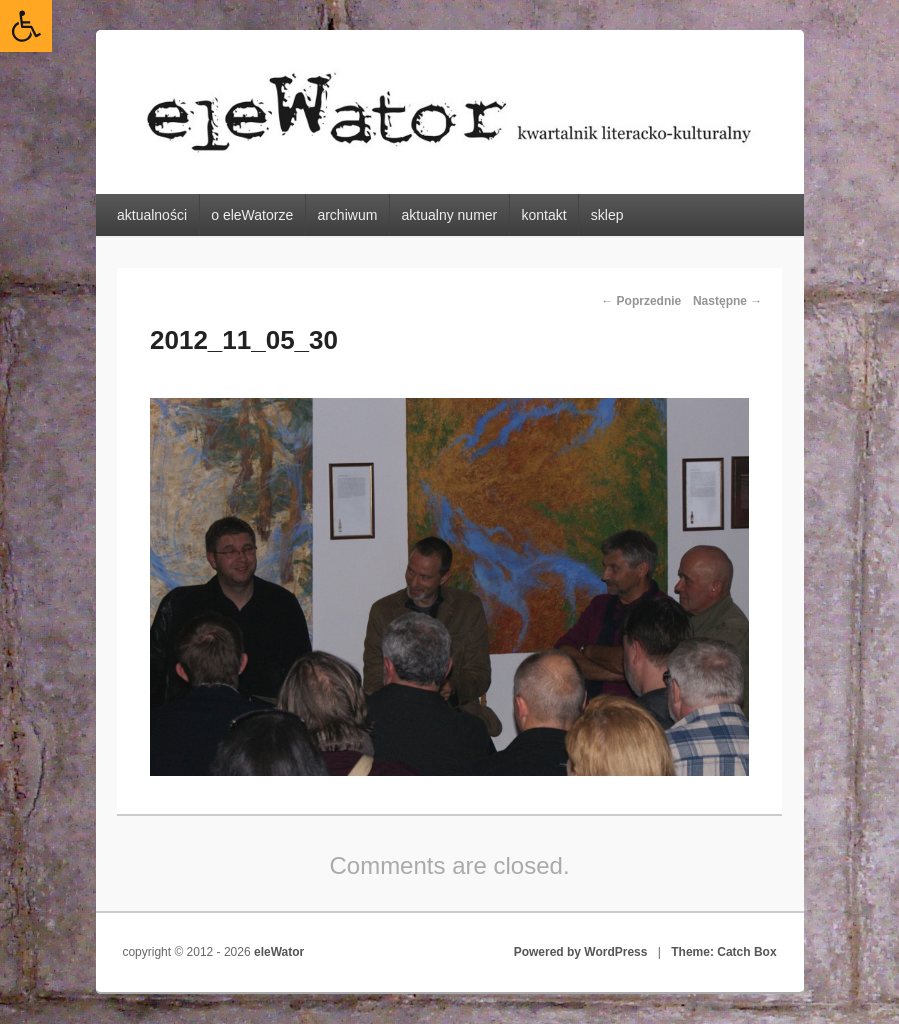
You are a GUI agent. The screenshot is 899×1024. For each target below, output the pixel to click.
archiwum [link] (347, 215)
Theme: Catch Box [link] (723, 952)
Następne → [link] (727, 301)
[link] (26, 26)
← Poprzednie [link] (641, 301)
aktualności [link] (152, 215)
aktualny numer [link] (450, 215)
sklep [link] (607, 215)
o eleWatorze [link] (252, 215)
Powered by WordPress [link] (581, 952)
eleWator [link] (279, 952)
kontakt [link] (543, 215)
